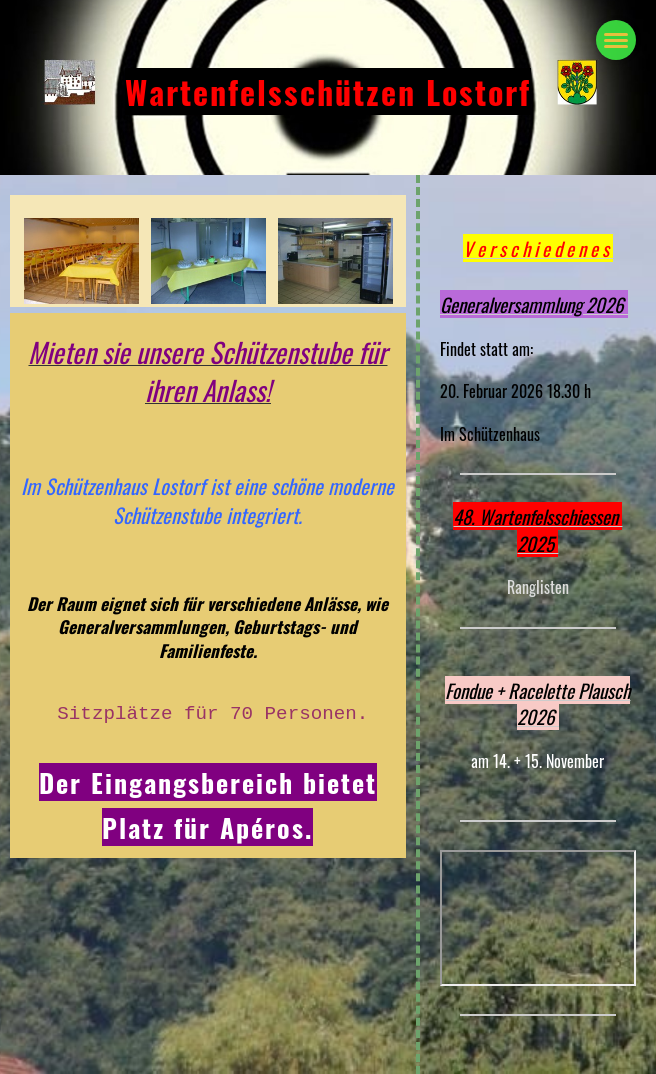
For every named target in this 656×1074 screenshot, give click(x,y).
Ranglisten (538, 587)
